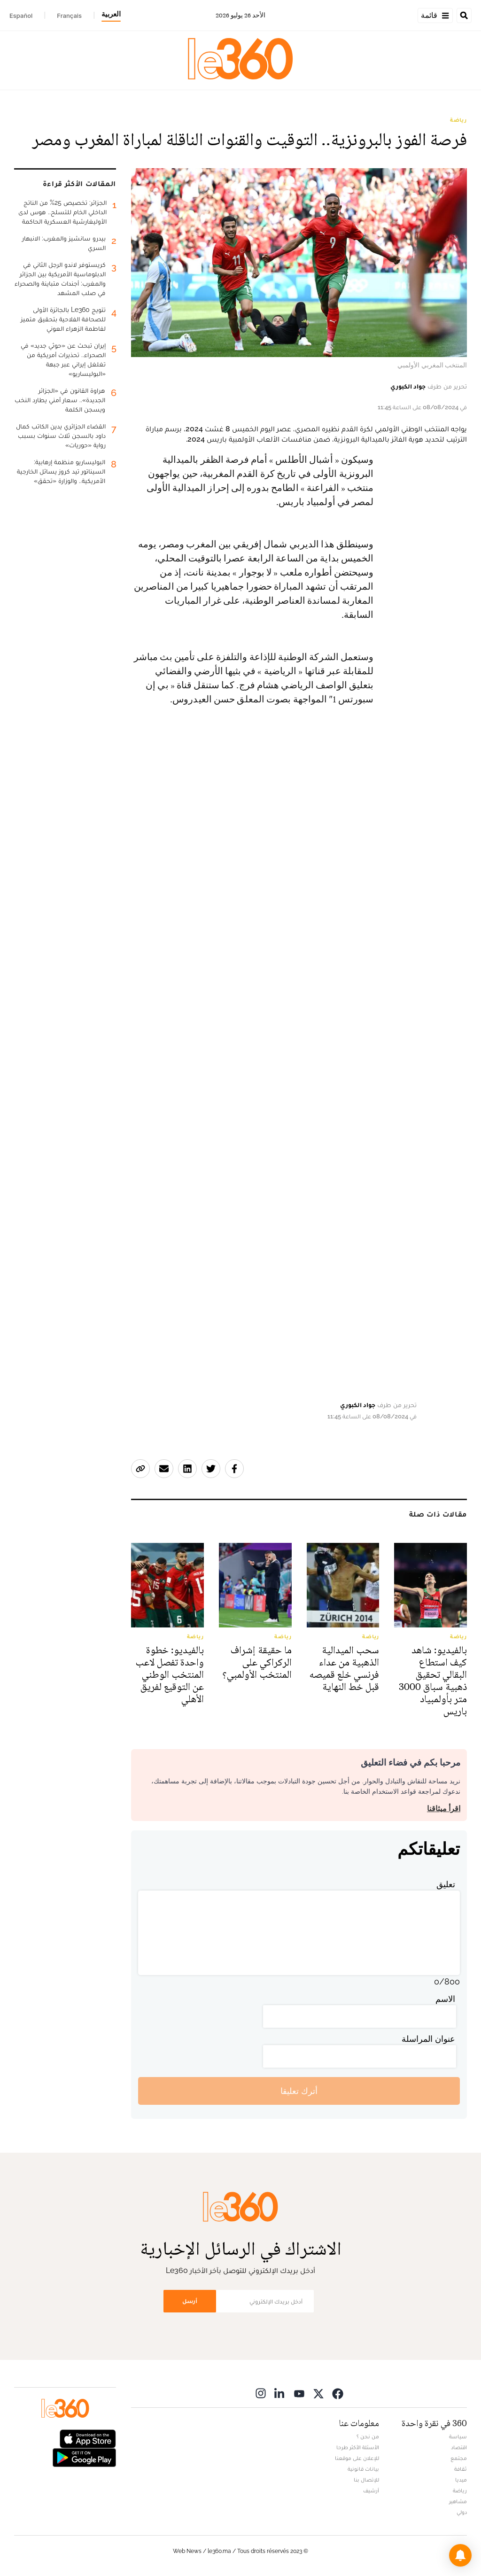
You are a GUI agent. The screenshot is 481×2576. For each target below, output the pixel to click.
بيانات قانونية (363, 2469)
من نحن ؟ (368, 2436)
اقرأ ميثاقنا (443, 1808)
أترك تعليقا (299, 2091)
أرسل (189, 2300)
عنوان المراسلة (428, 2039)
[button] (460, 2555)
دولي (462, 2512)
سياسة (458, 2436)
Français (69, 15)
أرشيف (371, 2490)
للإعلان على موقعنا (357, 2458)
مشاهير (458, 2501)
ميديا (461, 2479)
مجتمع (458, 2458)
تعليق (445, 1884)
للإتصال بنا (366, 2479)
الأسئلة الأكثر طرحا (357, 2447)
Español (20, 15)
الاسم (445, 1999)
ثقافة (460, 2469)
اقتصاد (459, 2447)
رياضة (458, 120)
